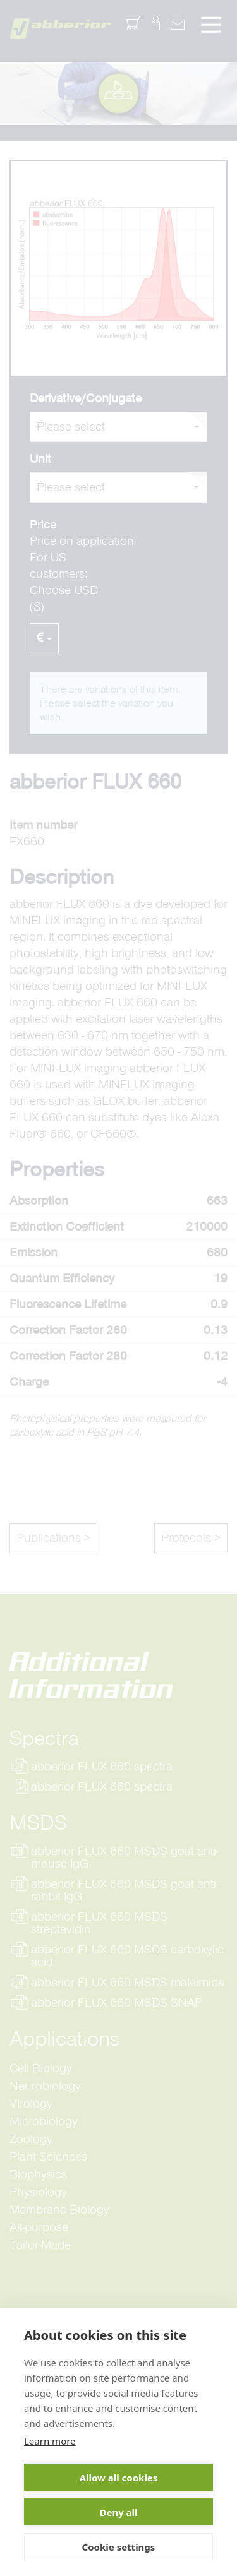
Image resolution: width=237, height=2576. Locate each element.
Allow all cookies (119, 2477)
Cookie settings (118, 2547)
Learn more (50, 2441)
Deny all (118, 2512)
